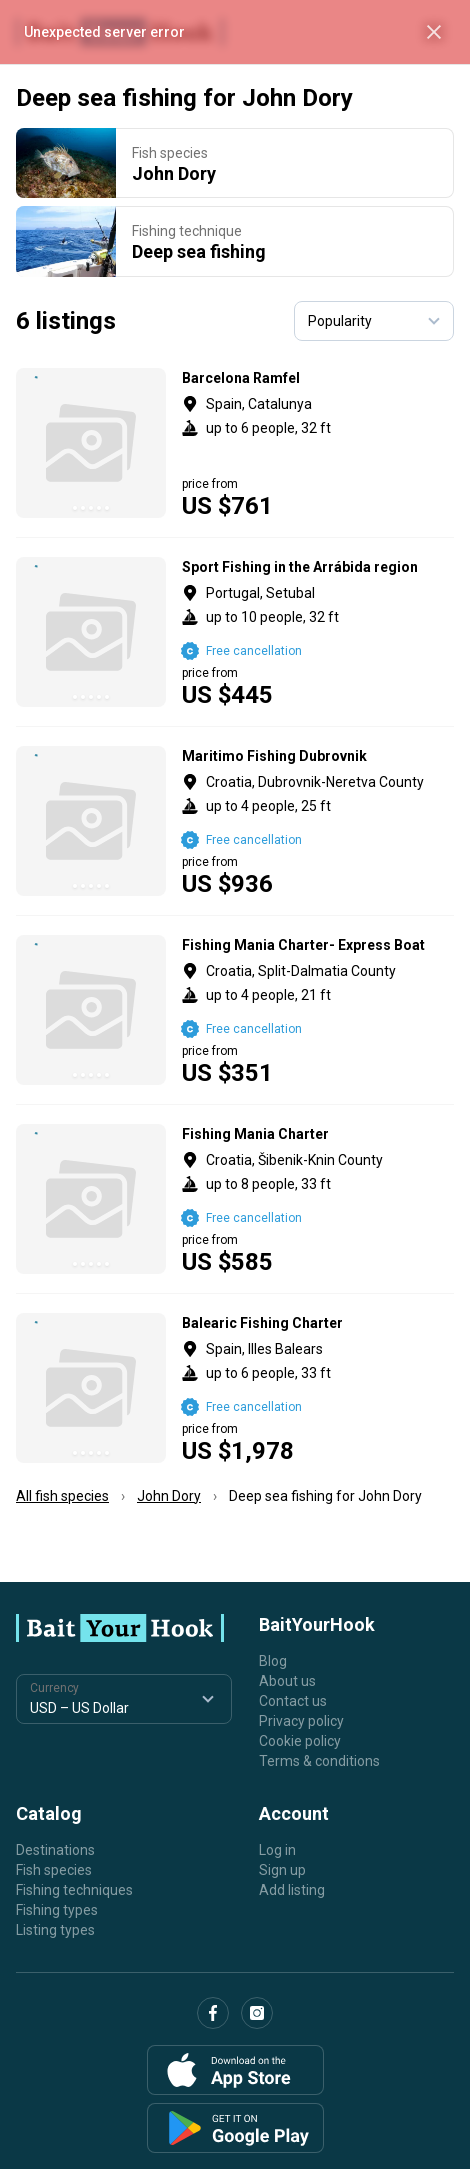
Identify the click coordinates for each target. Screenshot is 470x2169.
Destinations (55, 1850)
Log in (277, 1850)
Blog (273, 1661)
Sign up (282, 1870)
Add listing (292, 1890)
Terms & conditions (319, 1761)
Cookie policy (300, 1741)
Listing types (55, 1930)
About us (287, 1681)
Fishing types (57, 1910)
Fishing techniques (74, 1890)
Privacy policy (301, 1721)
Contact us (293, 1701)
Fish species (54, 1870)
